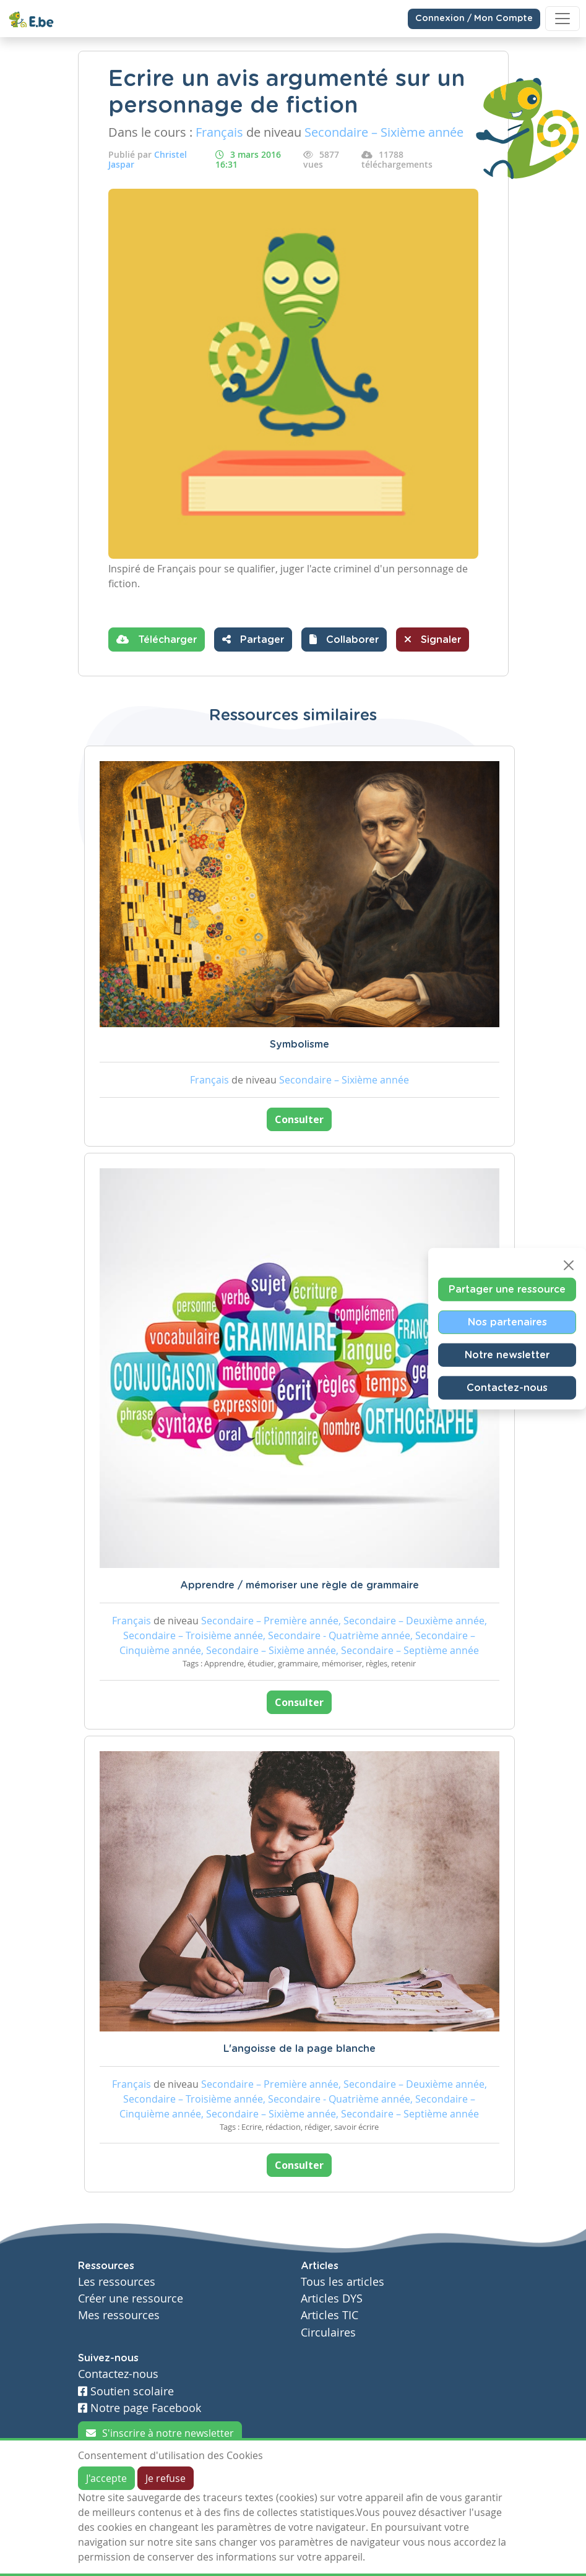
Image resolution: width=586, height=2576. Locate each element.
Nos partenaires (507, 1322)
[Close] (568, 1264)
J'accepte (106, 2478)
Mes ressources (119, 2315)
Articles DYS (332, 2298)
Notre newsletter (507, 1354)
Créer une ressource (130, 2298)
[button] (344, 639)
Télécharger (156, 639)
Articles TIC (329, 2315)
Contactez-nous (507, 1387)
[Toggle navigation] (562, 18)
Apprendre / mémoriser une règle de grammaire (299, 1585)
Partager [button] (253, 639)
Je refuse (165, 2478)
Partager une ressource (507, 1289)
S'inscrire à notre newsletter (160, 2433)
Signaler (432, 639)
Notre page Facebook (139, 2408)
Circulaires (328, 2332)
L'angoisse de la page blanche (299, 2049)
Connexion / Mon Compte (474, 18)
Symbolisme (299, 1044)
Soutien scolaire (126, 2391)
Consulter (299, 1119)
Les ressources (116, 2282)
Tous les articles (342, 2282)
